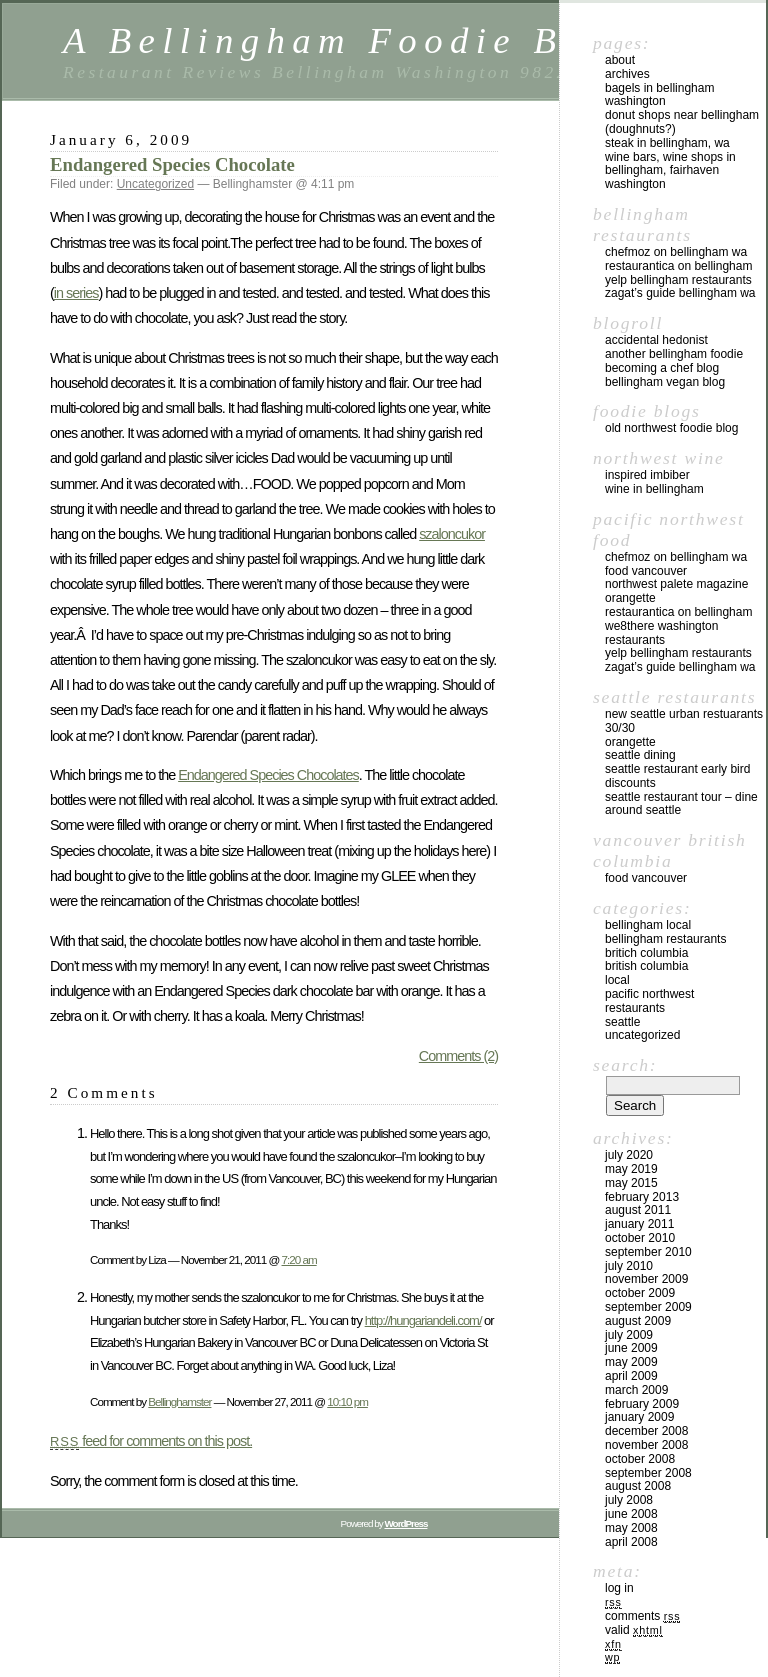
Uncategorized (155, 184)
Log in (619, 1588)
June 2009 (631, 1348)
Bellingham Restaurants (665, 939)
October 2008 (640, 1459)
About (620, 60)
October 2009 (640, 1293)
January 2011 (639, 1224)
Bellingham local (648, 925)
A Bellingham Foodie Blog (347, 40)
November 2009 (646, 1279)
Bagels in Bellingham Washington (659, 95)
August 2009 (638, 1321)
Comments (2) (458, 1056)
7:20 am (299, 1259)
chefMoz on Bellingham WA (676, 252)
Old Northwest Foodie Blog (671, 428)
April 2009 (631, 1376)
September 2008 (648, 1473)
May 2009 (631, 1362)
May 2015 (631, 1183)
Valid (634, 1630)
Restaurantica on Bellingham (678, 266)
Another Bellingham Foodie (674, 354)
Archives (627, 74)
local (617, 980)
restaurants (635, 1008)
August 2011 (638, 1210)
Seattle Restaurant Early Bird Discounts (677, 776)
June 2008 (631, 1514)
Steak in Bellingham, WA (667, 143)
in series (76, 293)
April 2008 (631, 1542)
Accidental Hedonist (656, 340)
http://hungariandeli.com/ (423, 1320)
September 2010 (648, 1252)
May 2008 (631, 1528)
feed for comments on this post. (151, 1441)
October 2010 (640, 1238)
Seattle (622, 1022)
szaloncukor (452, 534)
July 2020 (629, 1155)
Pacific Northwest (649, 994)
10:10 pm (347, 1401)
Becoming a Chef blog (662, 368)
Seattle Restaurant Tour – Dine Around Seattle (681, 804)
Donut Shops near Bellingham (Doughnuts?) (682, 122)
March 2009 (636, 1390)
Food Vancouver (646, 571)
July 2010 (629, 1266)
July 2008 (629, 1500)
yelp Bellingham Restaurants (678, 280)
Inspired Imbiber (647, 475)
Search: (625, 1065)
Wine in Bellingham (654, 489)
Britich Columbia (646, 953)
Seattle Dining (640, 755)
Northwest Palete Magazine (676, 584)
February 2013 (642, 1197)
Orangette (630, 598)
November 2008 (646, 1445)
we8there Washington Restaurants (661, 633)
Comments (642, 1616)
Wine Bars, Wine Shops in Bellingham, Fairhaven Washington (670, 171)
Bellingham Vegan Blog (665, 382)
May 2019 (631, 1169)
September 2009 (648, 1307)
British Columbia (646, 966)
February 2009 (642, 1404)
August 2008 (638, 1486)
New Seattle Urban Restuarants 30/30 (684, 721)
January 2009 (639, 1417)
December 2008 (646, 1431)
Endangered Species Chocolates (268, 775)
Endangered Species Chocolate (172, 164)
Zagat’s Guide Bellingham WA (680, 293)
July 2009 (629, 1335)
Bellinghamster (179, 1401)
